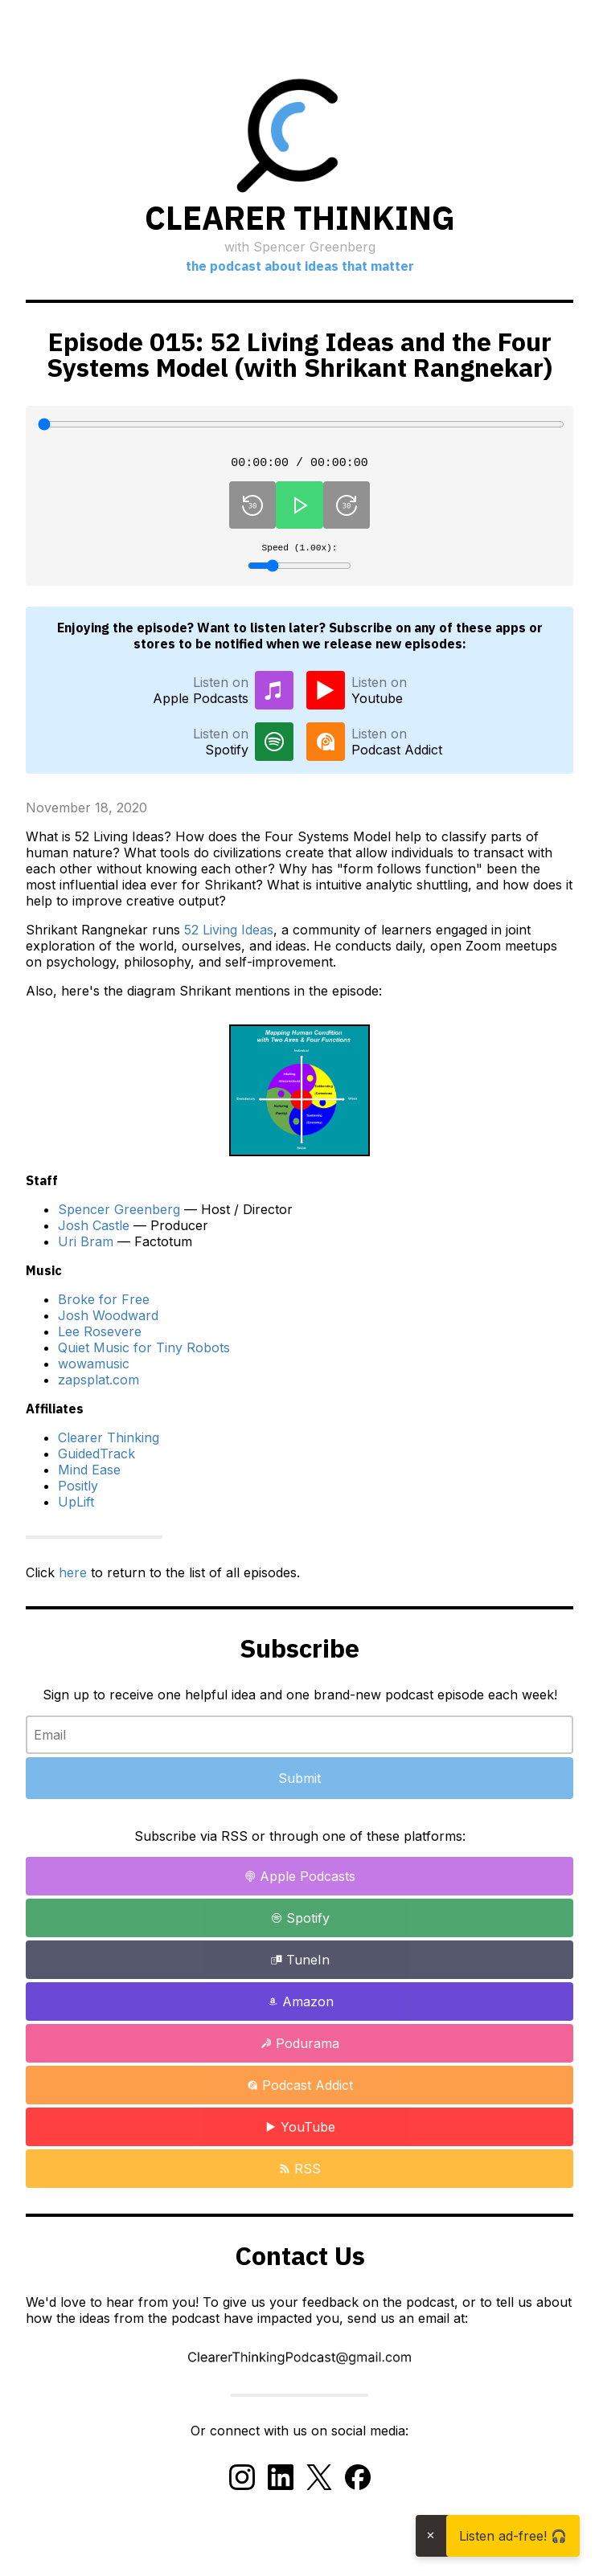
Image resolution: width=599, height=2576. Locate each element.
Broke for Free (104, 1305)
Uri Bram (85, 1247)
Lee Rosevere (100, 1337)
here (73, 1578)
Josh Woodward (108, 1321)
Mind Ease (89, 1475)
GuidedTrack (96, 1459)
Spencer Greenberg (119, 1215)
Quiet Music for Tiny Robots (144, 1353)
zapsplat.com (98, 1385)
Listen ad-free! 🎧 (513, 2536)
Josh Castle (93, 1231)
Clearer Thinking (108, 1443)
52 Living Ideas (228, 935)
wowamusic (93, 1369)
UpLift (76, 1507)
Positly (78, 1491)
